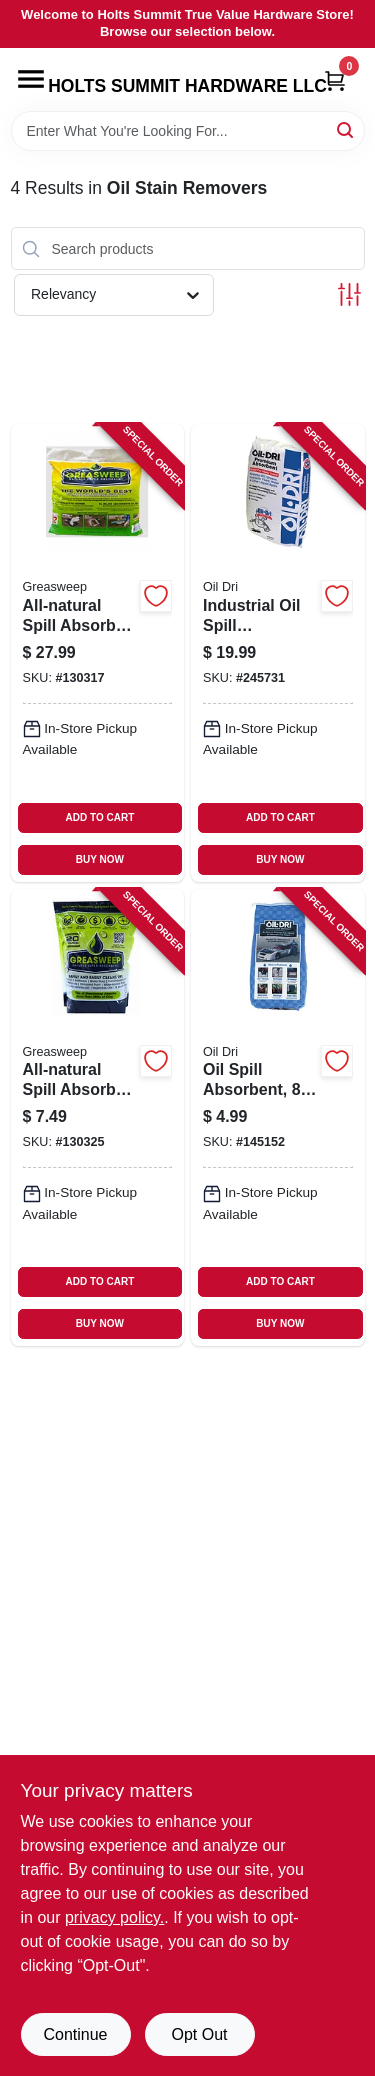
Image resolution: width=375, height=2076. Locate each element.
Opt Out (199, 2034)
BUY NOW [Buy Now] (100, 859)
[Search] (346, 129)
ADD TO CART (100, 817)
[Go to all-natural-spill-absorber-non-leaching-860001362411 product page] (98, 652)
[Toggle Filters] (349, 294)
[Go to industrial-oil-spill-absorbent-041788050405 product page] (278, 652)
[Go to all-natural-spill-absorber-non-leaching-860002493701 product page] (98, 1117)
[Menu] (31, 79)
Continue (75, 2034)
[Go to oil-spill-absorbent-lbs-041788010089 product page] (278, 1117)
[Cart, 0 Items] (335, 80)
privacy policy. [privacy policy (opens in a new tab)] (114, 1917)
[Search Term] (188, 131)
